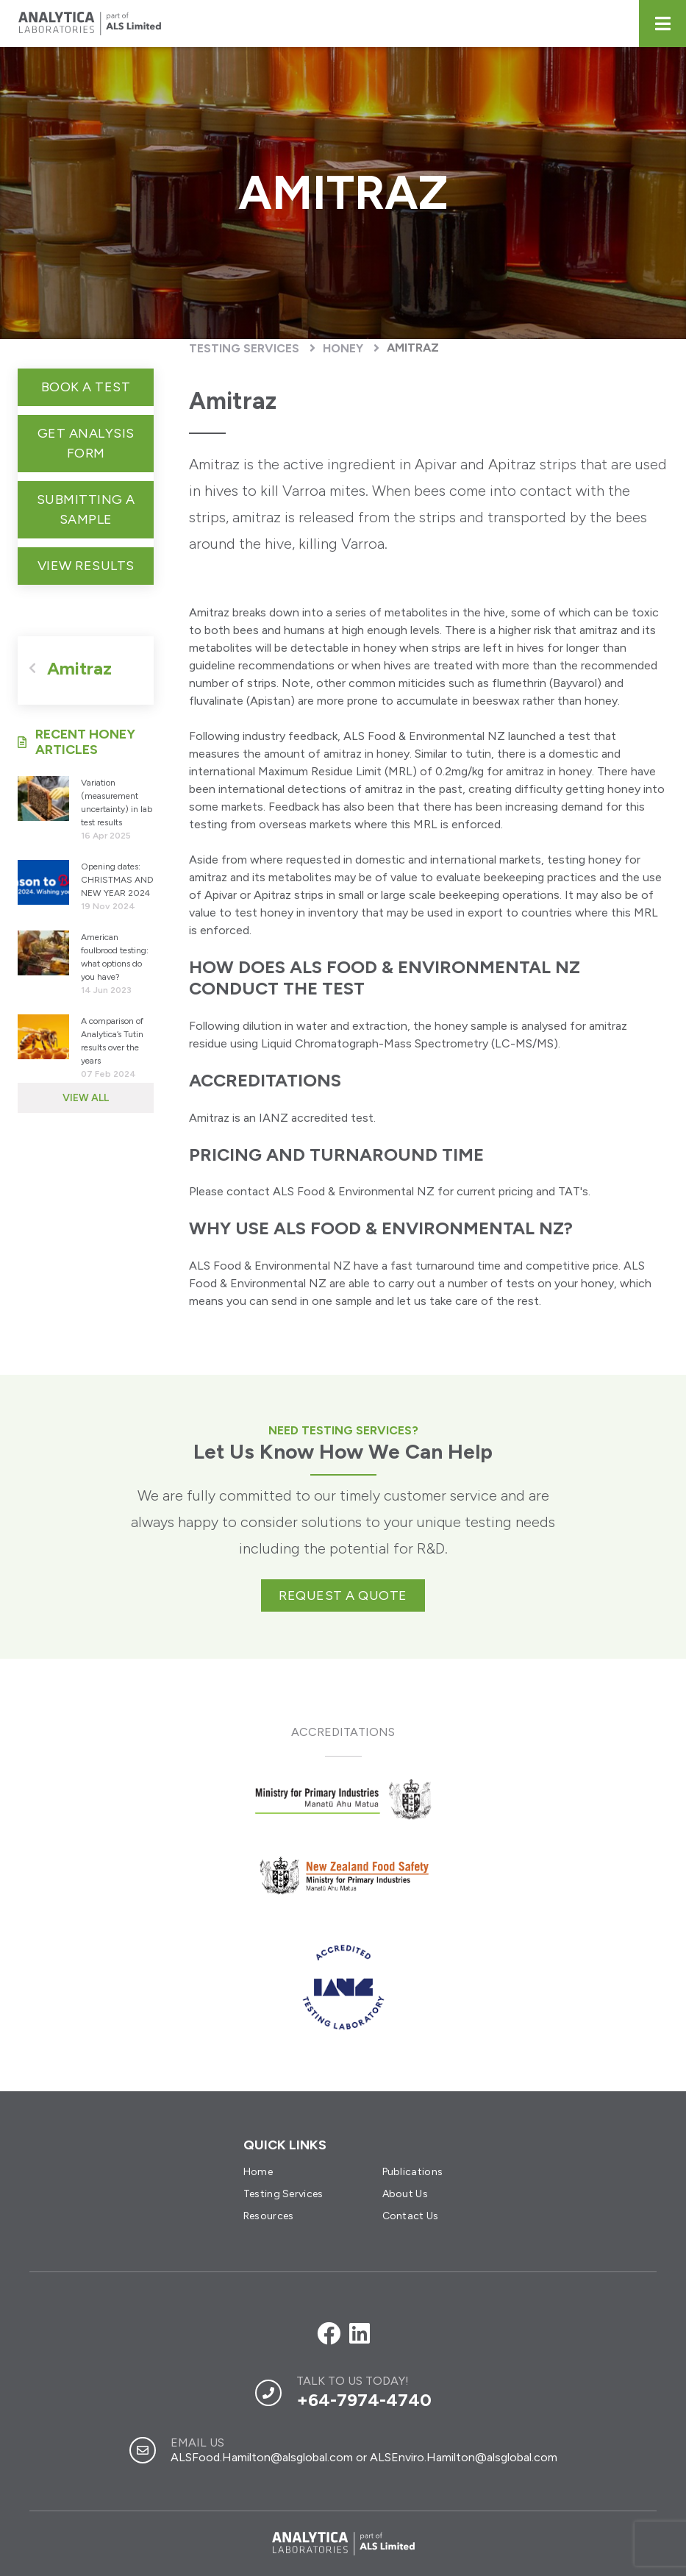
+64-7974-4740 (364, 2399)
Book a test (86, 387)
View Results (86, 566)
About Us (405, 2194)
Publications (412, 2172)
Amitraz (413, 348)
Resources (268, 2216)
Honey (343, 348)
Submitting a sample (86, 509)
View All (85, 1098)
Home (258, 2172)
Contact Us (410, 2216)
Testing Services (244, 348)
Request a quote (343, 1595)
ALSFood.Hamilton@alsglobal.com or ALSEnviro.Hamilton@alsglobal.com (364, 2457)
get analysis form (86, 443)
